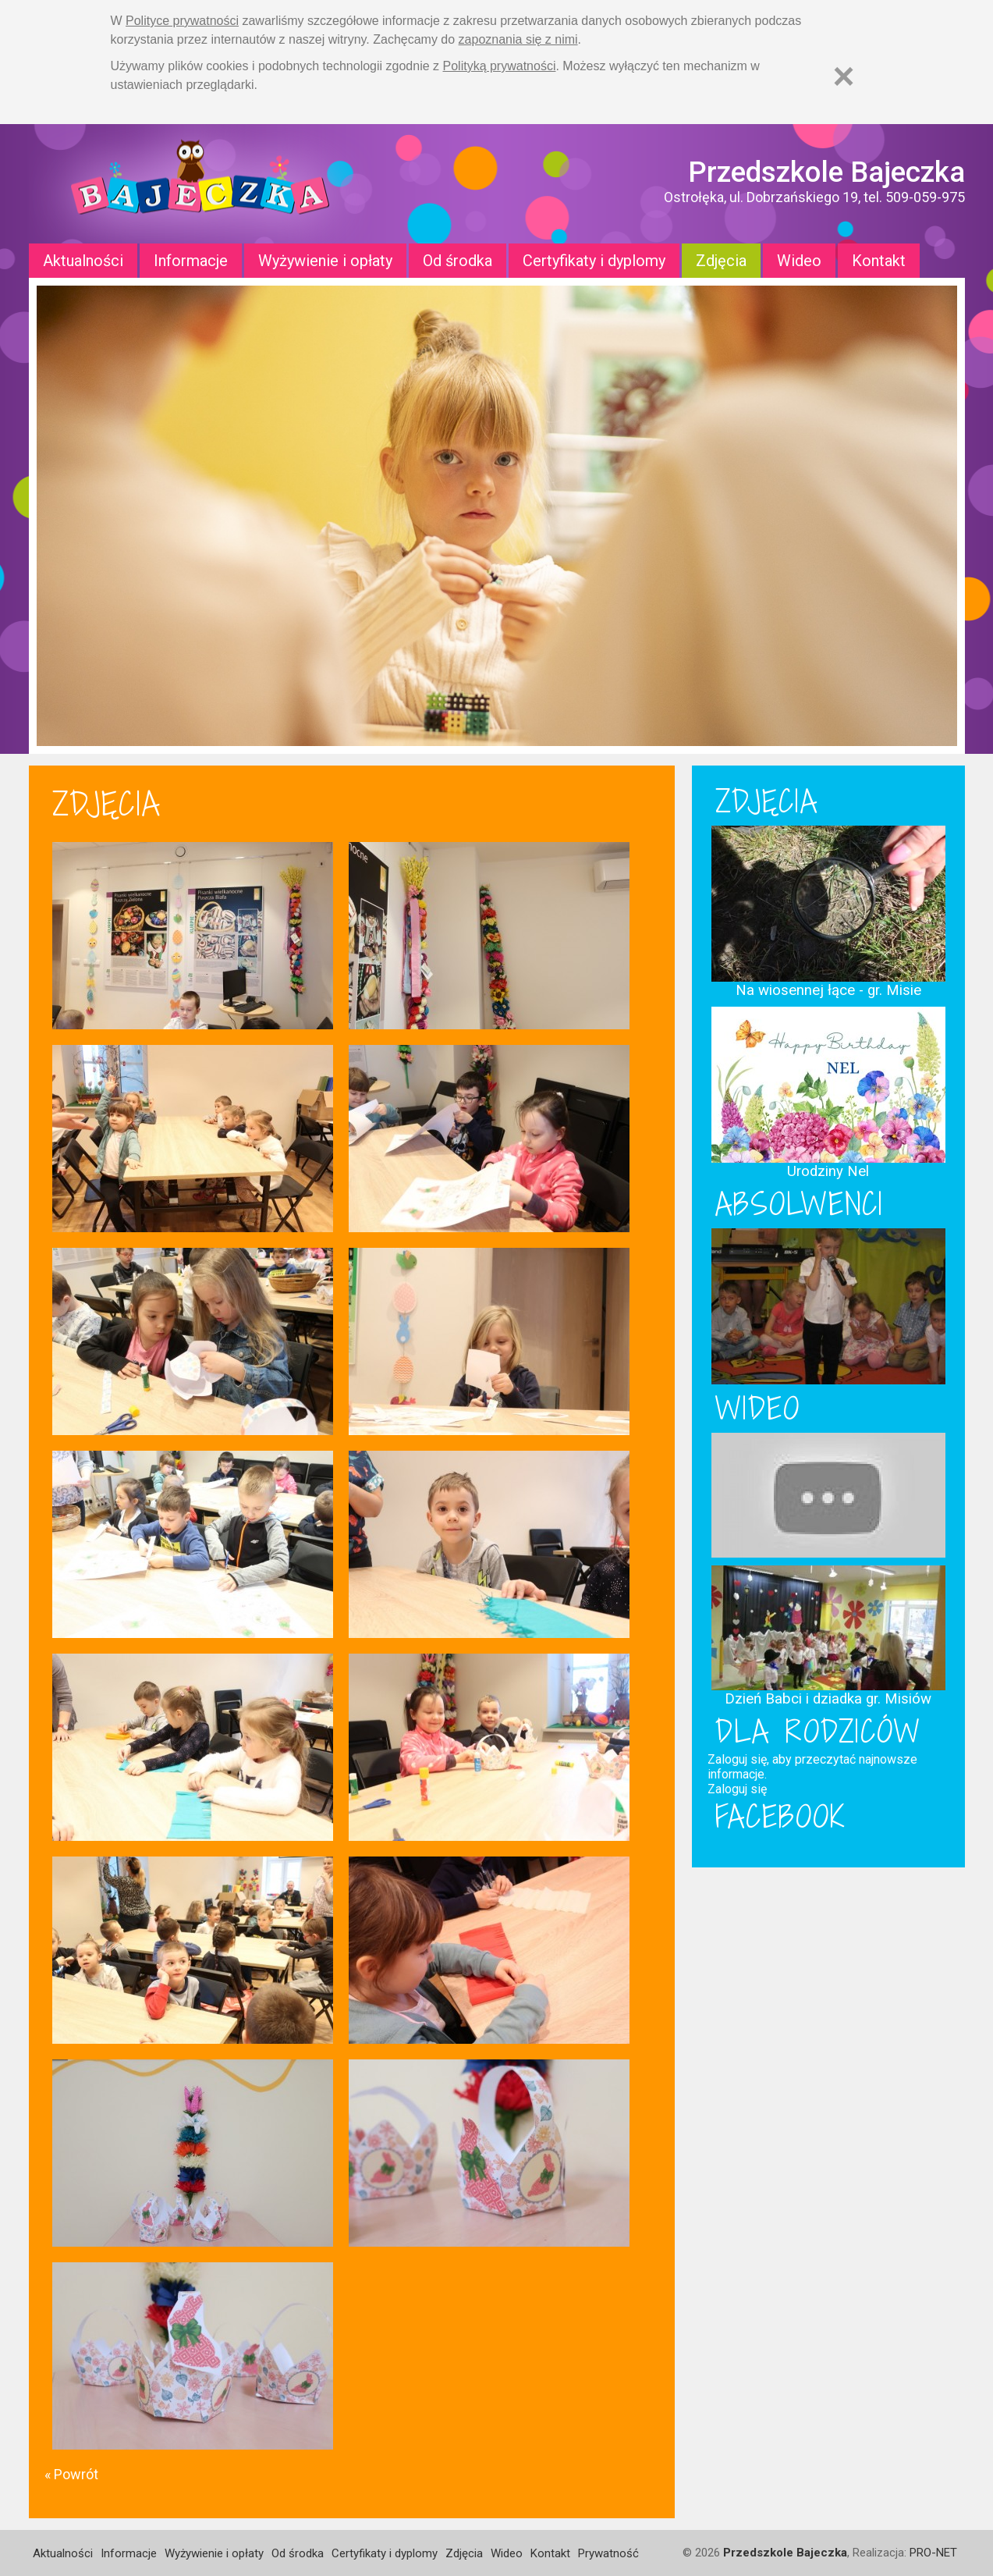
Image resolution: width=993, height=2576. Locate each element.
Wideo (799, 260)
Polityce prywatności (182, 20)
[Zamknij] (844, 76)
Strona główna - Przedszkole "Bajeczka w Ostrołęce (200, 183)
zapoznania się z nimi (518, 39)
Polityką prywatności (499, 66)
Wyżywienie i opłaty (325, 260)
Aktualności (83, 260)
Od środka (457, 260)
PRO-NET (933, 2553)
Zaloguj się (737, 1789)
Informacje (191, 260)
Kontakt (879, 260)
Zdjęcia (721, 260)
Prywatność (608, 2553)
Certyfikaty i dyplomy (594, 260)
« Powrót (71, 2474)
